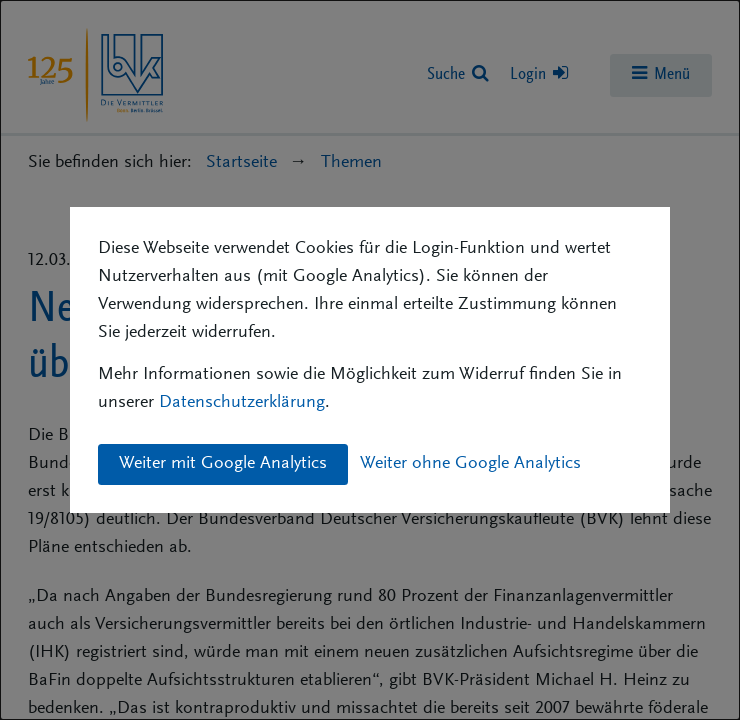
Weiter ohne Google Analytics (470, 464)
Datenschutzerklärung (242, 403)
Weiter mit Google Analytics (223, 464)
